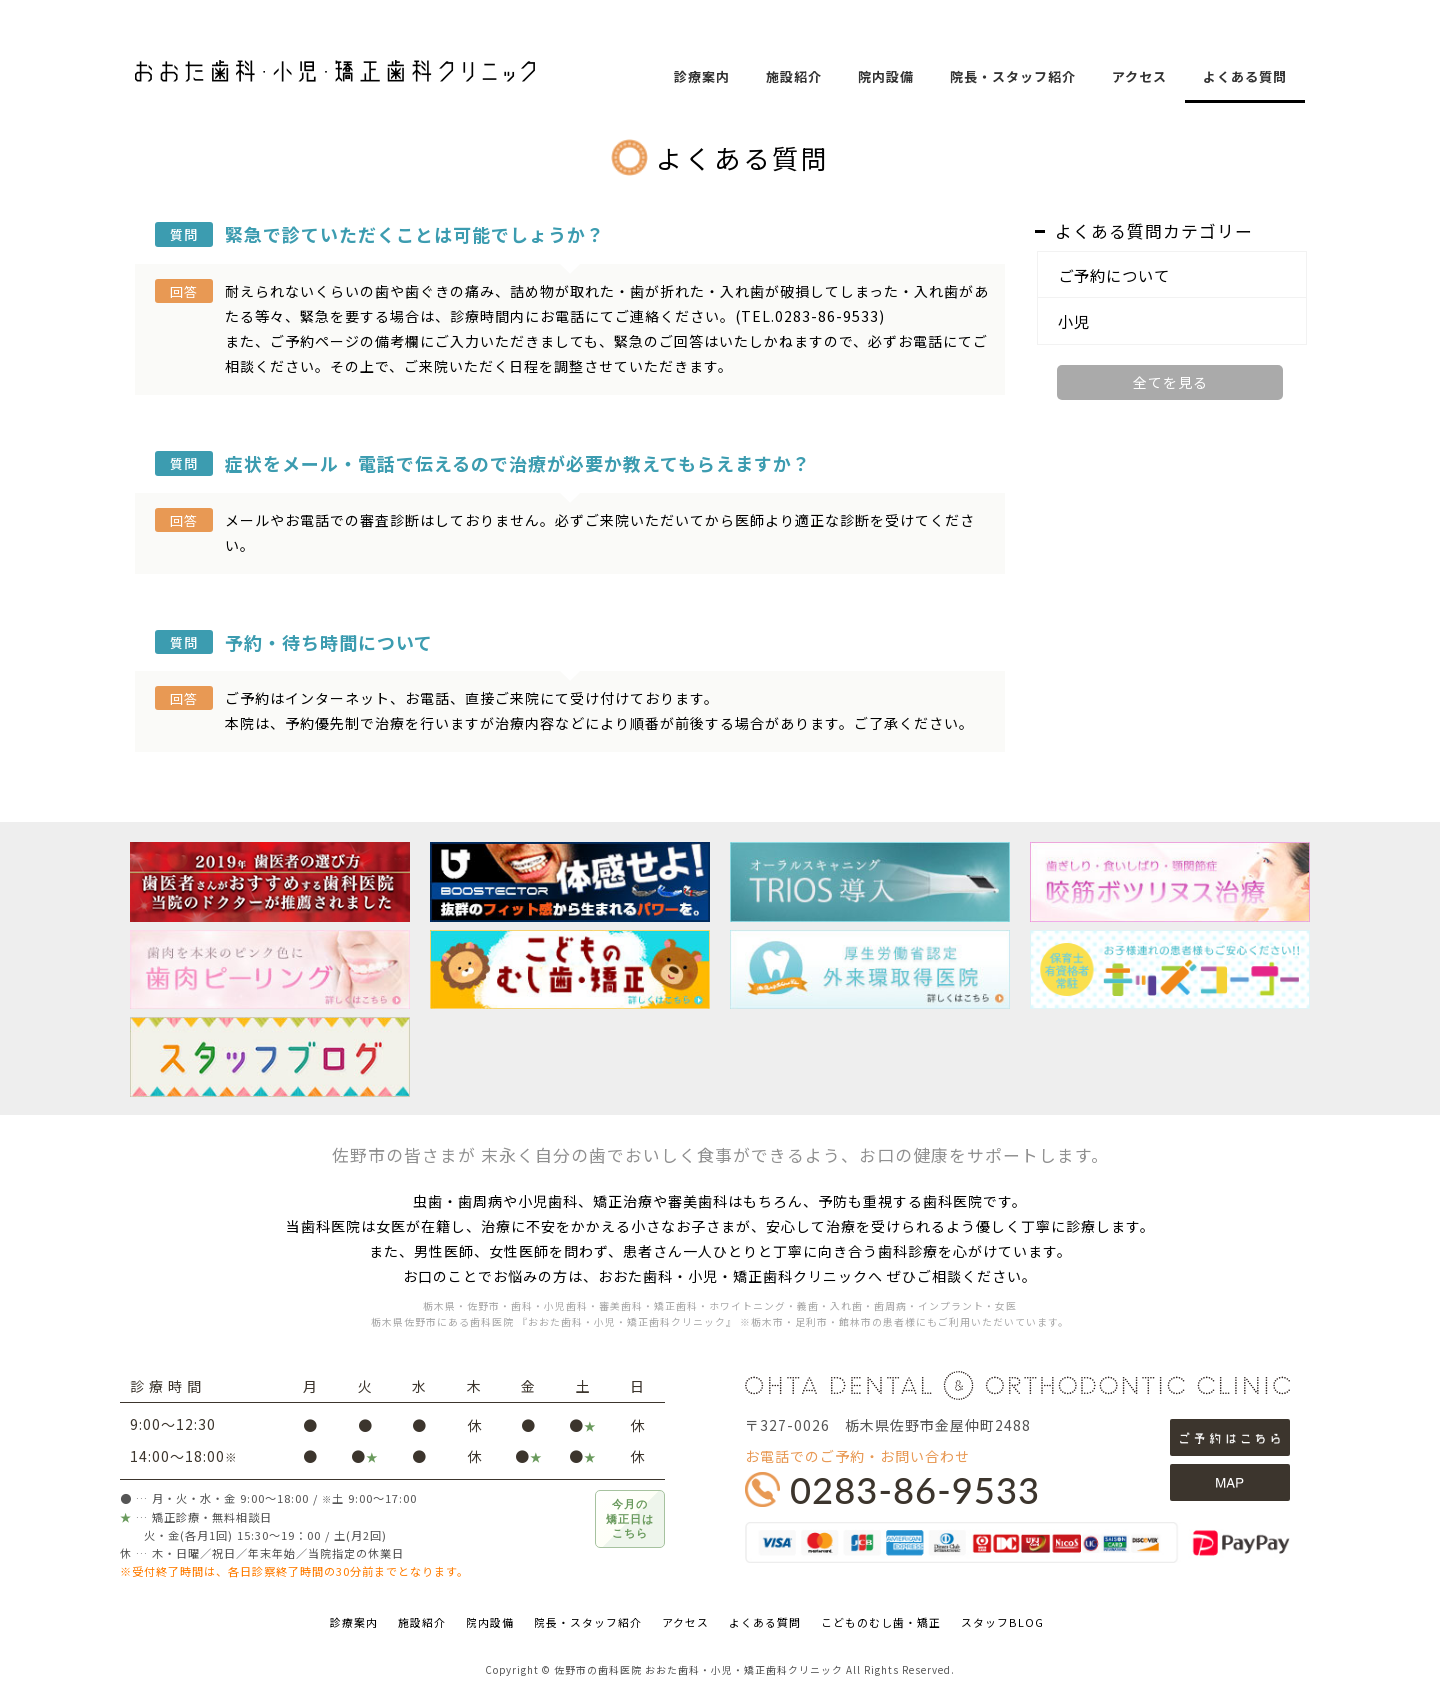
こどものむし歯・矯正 (881, 1622)
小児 (1074, 321)
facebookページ (1410, 368)
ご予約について (1114, 275)
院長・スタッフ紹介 (1013, 76)
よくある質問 (1245, 76)
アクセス (1139, 76)
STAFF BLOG (1410, 320)
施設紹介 (794, 76)
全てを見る (1170, 382)
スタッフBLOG (1002, 1622)
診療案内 (702, 76)
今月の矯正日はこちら (630, 1518)
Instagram (1410, 416)
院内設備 (886, 76)
